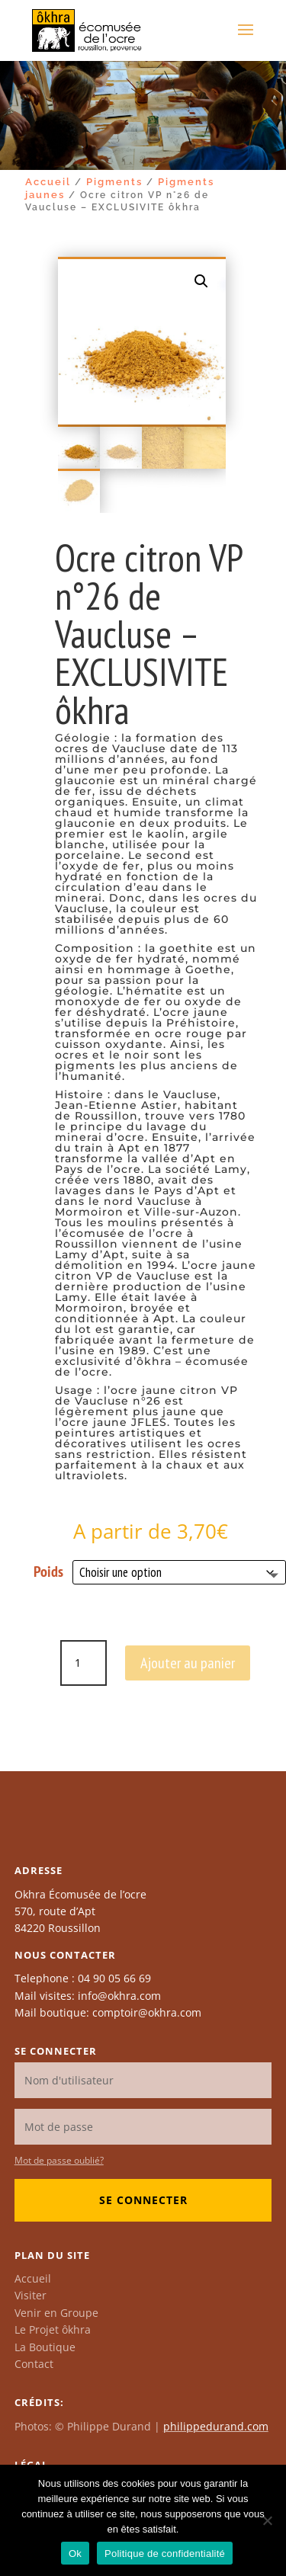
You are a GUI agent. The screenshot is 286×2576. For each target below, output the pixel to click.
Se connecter (143, 2200)
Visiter (30, 2295)
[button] (201, 281)
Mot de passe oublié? (59, 2160)
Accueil (48, 181)
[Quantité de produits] (83, 1663)
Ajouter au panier (187, 1663)
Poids (48, 1571)
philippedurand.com (215, 2426)
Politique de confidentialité (164, 2553)
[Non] (267, 2520)
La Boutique (45, 2347)
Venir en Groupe (56, 2312)
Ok (75, 2553)
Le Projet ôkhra (52, 2329)
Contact (33, 2364)
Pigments (114, 181)
